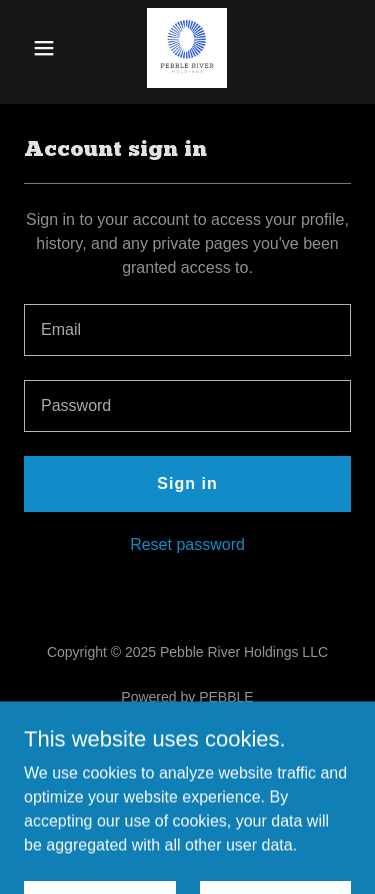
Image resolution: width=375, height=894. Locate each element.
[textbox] (187, 330)
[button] (48, 48)
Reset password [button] (187, 544)
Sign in (187, 483)
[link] (187, 48)
